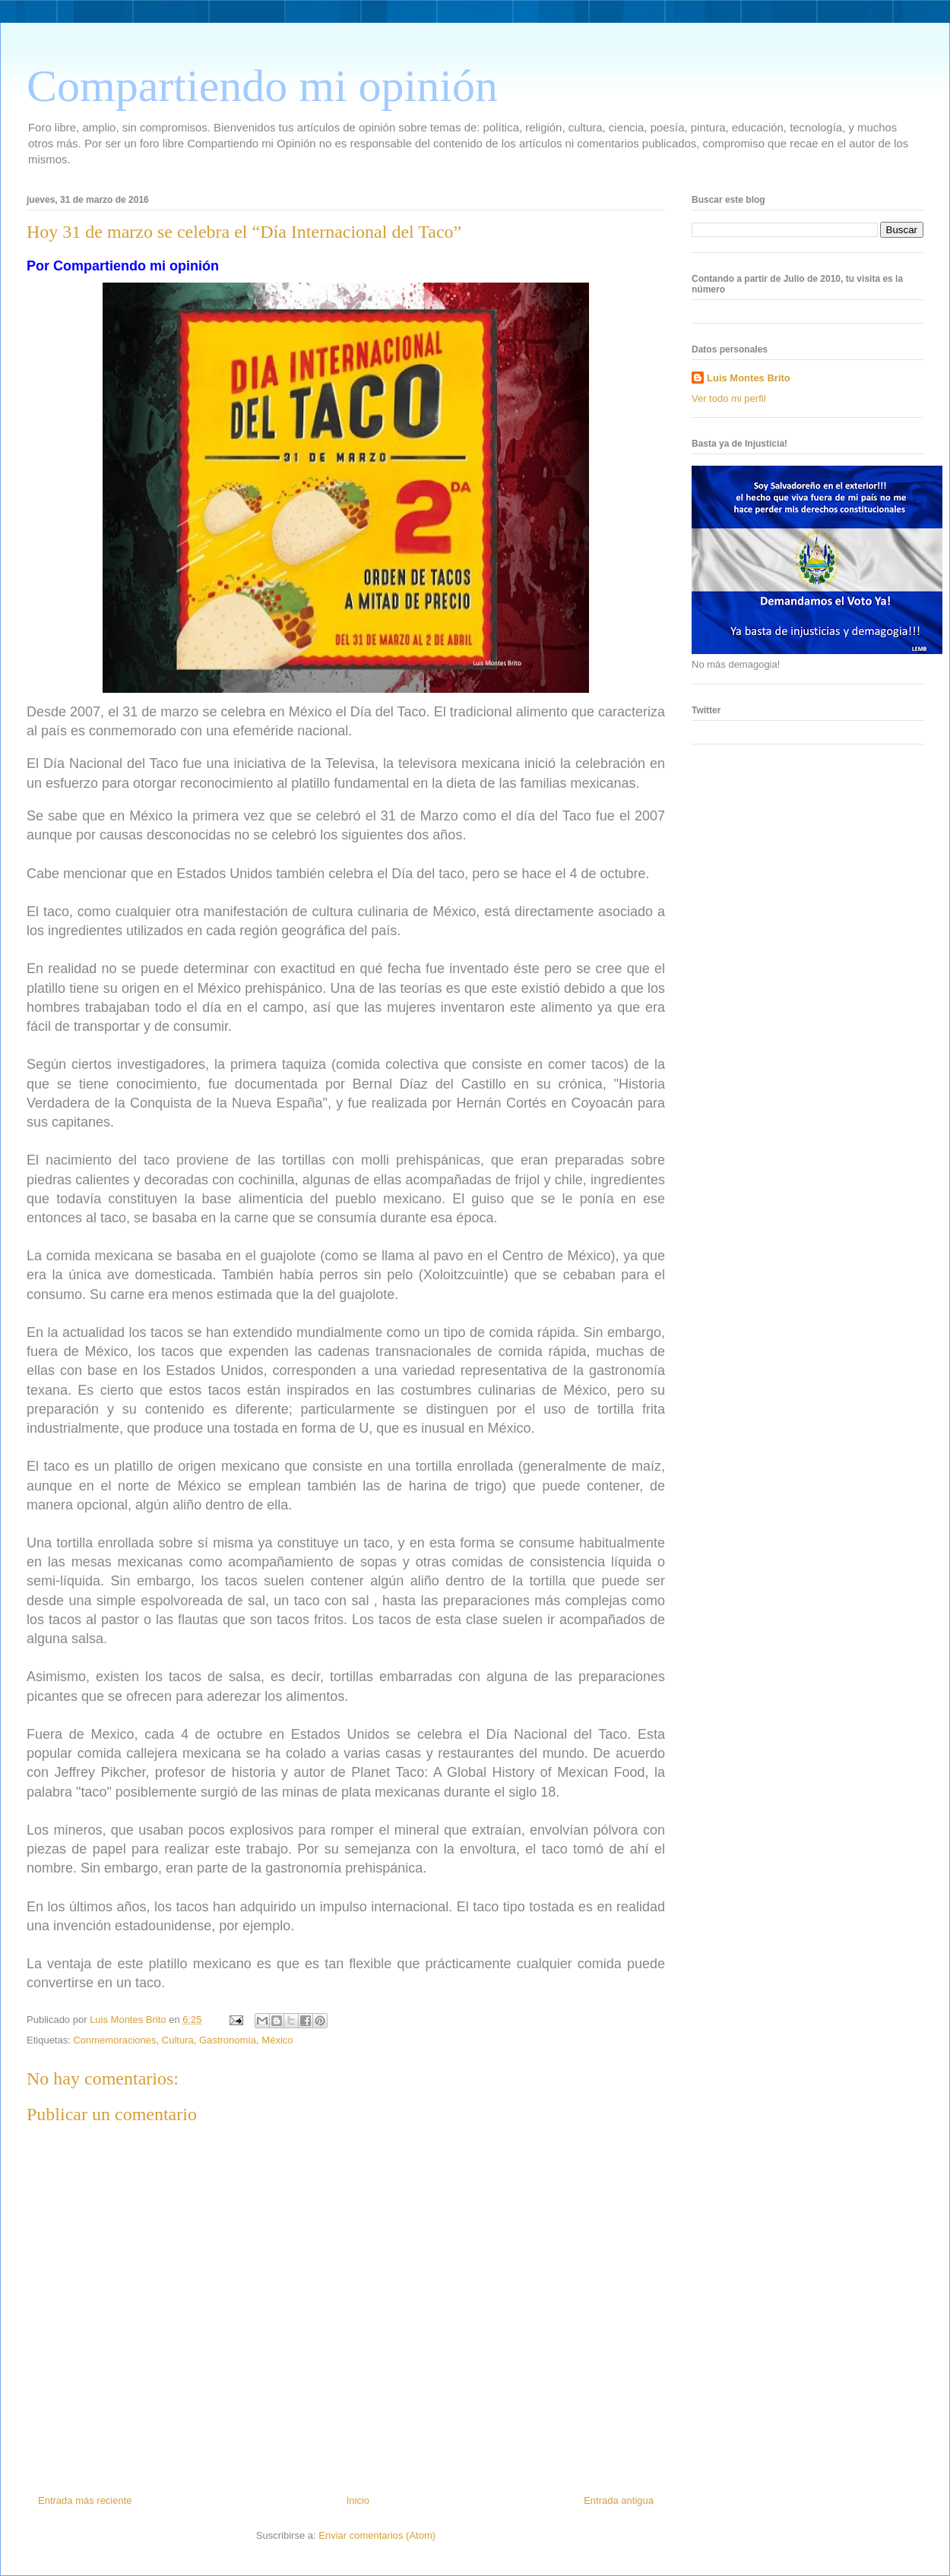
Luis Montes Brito (129, 2019)
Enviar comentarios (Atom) (376, 2535)
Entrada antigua (619, 2500)
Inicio (358, 2500)
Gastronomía (227, 2040)
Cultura (178, 2040)
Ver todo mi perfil (729, 398)
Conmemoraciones (114, 2040)
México (277, 2040)
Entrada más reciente (85, 2500)
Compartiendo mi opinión (262, 86)
